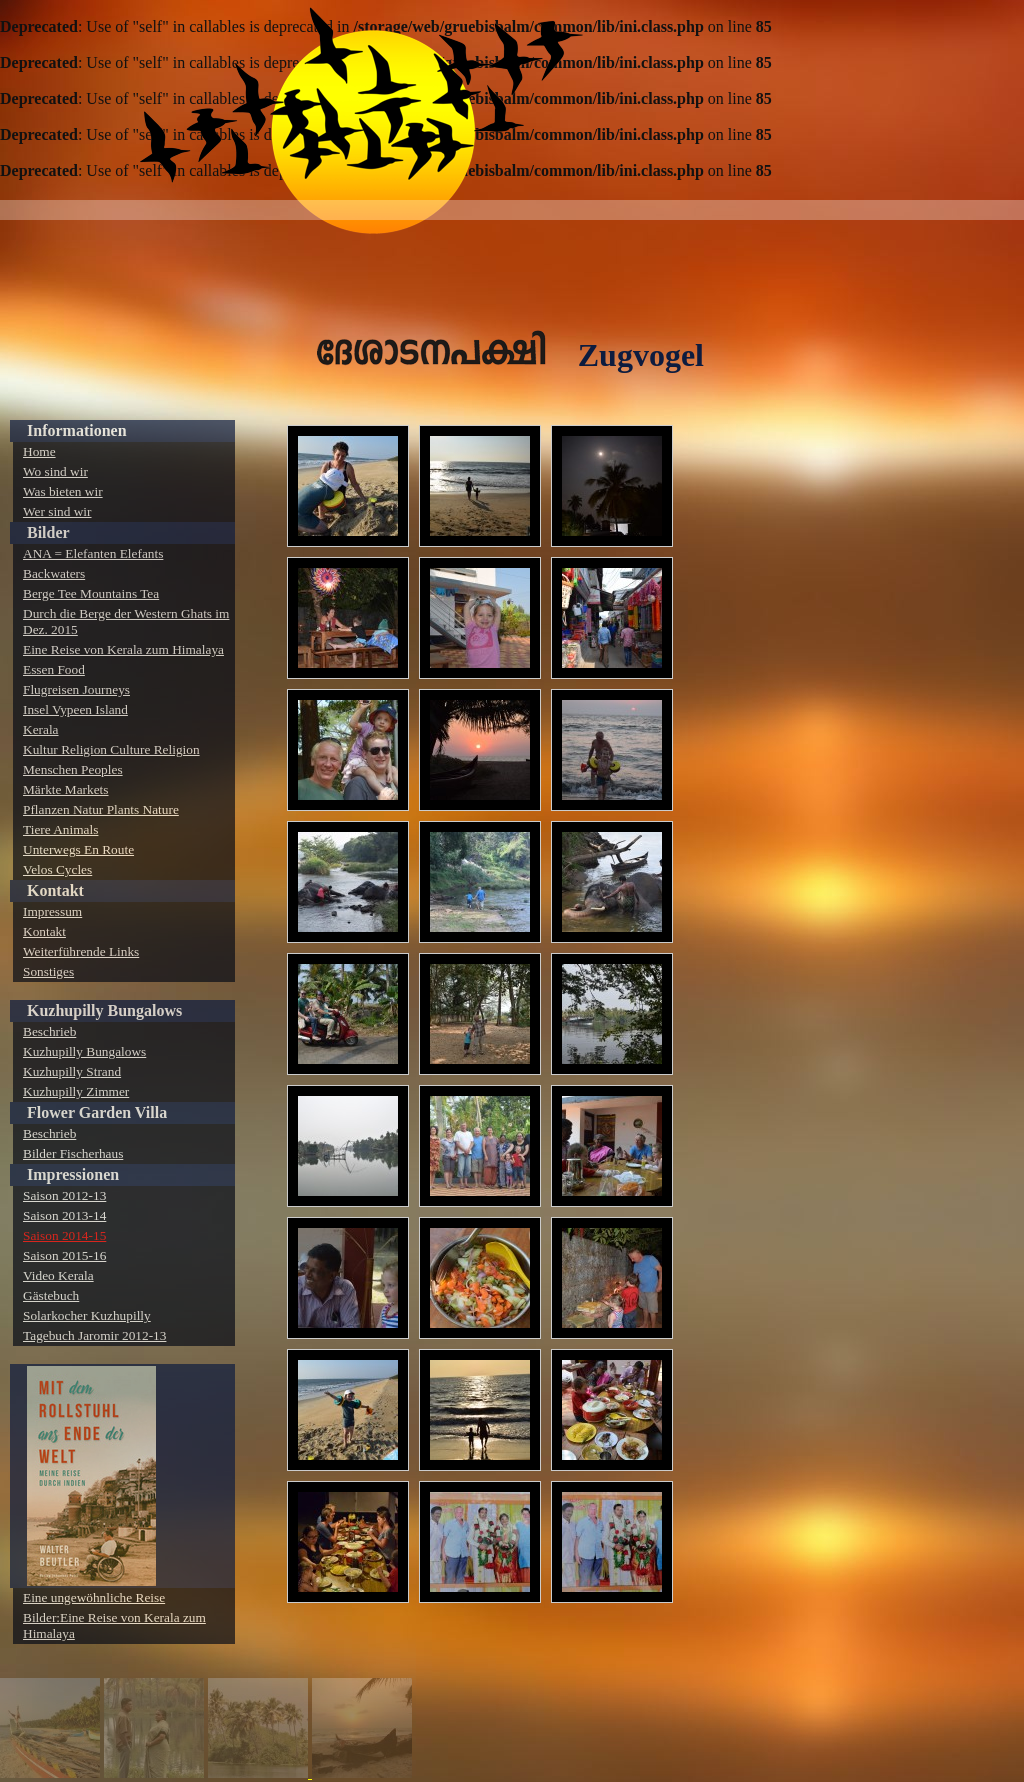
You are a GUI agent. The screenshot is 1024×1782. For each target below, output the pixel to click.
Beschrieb (49, 1031)
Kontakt (55, 890)
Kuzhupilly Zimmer (76, 1091)
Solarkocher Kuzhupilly (87, 1315)
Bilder (48, 532)
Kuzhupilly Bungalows (104, 1010)
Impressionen (73, 1174)
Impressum (52, 911)
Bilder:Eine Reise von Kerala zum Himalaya (114, 1625)
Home (39, 451)
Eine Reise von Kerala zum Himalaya (123, 649)
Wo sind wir (55, 471)
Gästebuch (51, 1295)
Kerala (41, 729)
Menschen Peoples (73, 769)
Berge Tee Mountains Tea (91, 593)
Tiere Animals (60, 829)
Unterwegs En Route (78, 849)
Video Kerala (58, 1275)
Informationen (77, 430)
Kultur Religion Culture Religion (111, 749)
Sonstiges (48, 971)
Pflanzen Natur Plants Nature (101, 809)
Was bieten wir (63, 491)
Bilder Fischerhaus (73, 1153)
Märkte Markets (66, 789)
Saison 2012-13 (64, 1195)
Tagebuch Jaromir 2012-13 (94, 1335)
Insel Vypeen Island (75, 709)
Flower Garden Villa (97, 1112)
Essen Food (54, 669)
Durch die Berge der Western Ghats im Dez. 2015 (126, 621)
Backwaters (54, 573)
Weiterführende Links (81, 951)
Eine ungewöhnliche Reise (94, 1597)
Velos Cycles (57, 869)
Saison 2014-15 (64, 1235)
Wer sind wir (57, 511)
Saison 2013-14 (64, 1215)
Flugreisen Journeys (76, 689)
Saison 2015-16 (64, 1255)
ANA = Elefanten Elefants (93, 553)
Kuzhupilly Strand (72, 1071)
